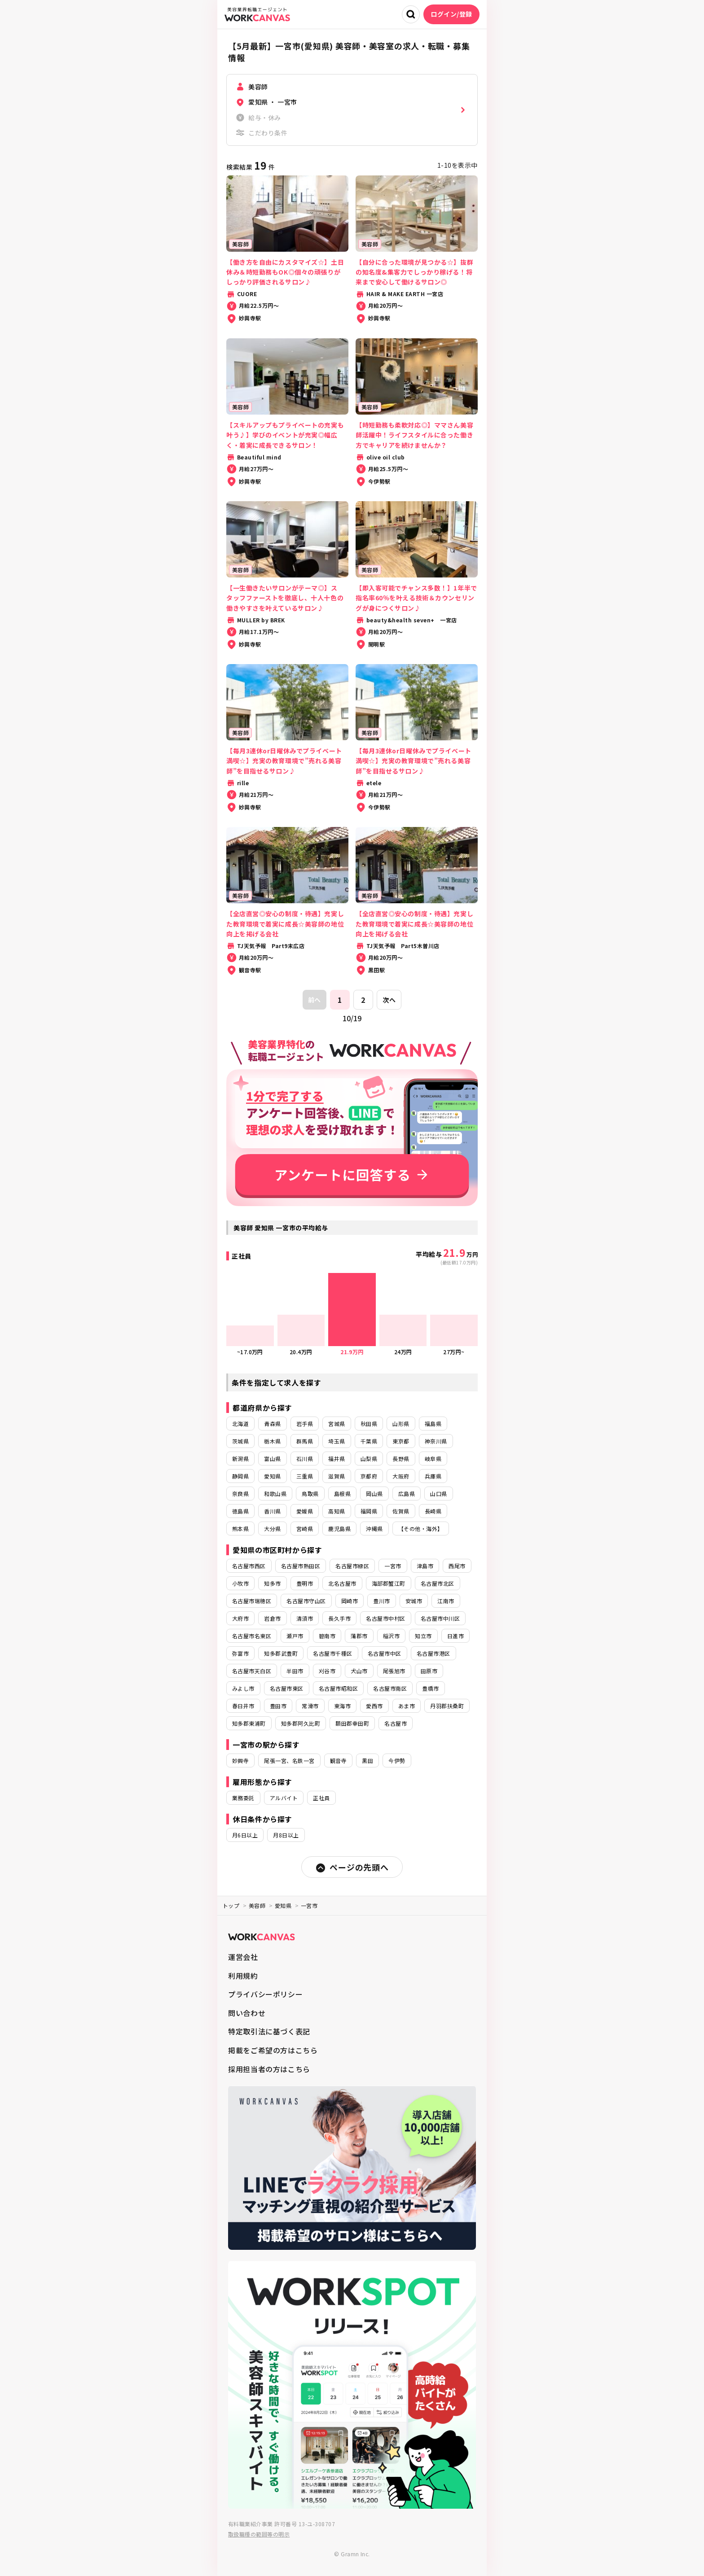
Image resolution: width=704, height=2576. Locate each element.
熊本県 (240, 1528)
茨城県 (240, 1441)
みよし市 (243, 1688)
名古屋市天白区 (251, 1671)
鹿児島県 (339, 1528)
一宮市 (392, 1566)
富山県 (272, 1458)
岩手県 (304, 1423)
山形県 (400, 1423)
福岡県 (369, 1511)
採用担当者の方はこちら (269, 2069)
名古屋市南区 (390, 1688)
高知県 (336, 1511)
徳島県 (240, 1511)
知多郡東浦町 (249, 1723)
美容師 (257, 1905)
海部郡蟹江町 (388, 1583)
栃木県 (272, 1441)
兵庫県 (433, 1476)
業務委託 (243, 1798)
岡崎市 (349, 1601)
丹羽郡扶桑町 (447, 1706)
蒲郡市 (359, 1636)
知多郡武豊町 (281, 1653)
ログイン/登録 (451, 13)
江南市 (445, 1601)
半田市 (294, 1671)
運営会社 (243, 1956)
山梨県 (369, 1458)
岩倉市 (272, 1618)
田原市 (429, 1671)
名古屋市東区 (287, 1688)
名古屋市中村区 (385, 1618)
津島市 (425, 1566)
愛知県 (272, 1476)
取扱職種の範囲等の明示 (259, 2534)
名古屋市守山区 (306, 1601)
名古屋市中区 (384, 1653)
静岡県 (240, 1476)
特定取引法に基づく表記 (269, 2031)
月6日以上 (245, 1835)
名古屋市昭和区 (338, 1688)
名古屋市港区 (433, 1653)
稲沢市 (391, 1636)
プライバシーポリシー (265, 1994)
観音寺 (338, 1760)
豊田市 (278, 1706)
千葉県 (369, 1441)
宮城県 (336, 1423)
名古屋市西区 (249, 1566)
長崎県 (433, 1511)
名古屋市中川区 (440, 1618)
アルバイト (284, 1798)
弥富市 (240, 1653)
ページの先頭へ (351, 1867)
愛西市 (374, 1706)
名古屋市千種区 (332, 1653)
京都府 (369, 1476)
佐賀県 (400, 1511)
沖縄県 (374, 1528)
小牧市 (240, 1583)
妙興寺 (240, 1760)
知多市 (272, 1583)
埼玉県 (336, 1441)
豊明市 (304, 1583)
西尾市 (457, 1566)
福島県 (433, 1423)
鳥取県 (310, 1493)
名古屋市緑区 (352, 1566)
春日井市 (243, 1706)
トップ (231, 1905)
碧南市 (327, 1636)
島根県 (342, 1493)
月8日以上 (286, 1835)
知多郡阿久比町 (300, 1723)
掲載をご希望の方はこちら (273, 2050)
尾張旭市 (394, 1671)
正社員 (321, 1798)
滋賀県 (336, 1476)
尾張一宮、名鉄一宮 (289, 1760)
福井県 (336, 1458)
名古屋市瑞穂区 (251, 1601)
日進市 (455, 1636)
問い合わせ (246, 2012)
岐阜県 (433, 1458)
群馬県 (304, 1441)
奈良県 (240, 1493)
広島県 (406, 1493)
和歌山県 (275, 1493)
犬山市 (359, 1671)
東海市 (342, 1706)
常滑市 (310, 1706)
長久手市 (339, 1618)
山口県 (438, 1493)
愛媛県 (304, 1511)
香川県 (272, 1511)
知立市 (423, 1636)
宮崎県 (304, 1528)
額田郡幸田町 (352, 1723)
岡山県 (374, 1493)
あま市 (406, 1706)
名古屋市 (395, 1723)
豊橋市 (430, 1688)
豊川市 (381, 1601)
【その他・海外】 (420, 1528)
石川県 (304, 1458)
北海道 (240, 1423)
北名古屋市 (342, 1583)
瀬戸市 (294, 1636)
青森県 (272, 1423)
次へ (389, 999)
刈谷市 (327, 1671)
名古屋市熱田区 (300, 1566)
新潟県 (240, 1458)
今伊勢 (396, 1760)
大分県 (272, 1528)
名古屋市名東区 (251, 1636)
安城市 (413, 1601)
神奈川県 (436, 1441)
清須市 (304, 1618)
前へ (314, 999)
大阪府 (400, 1476)
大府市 (240, 1618)
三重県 (304, 1476)
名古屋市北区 (437, 1583)
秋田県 (369, 1423)
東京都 (400, 1441)
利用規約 (243, 1975)
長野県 (400, 1458)
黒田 (367, 1760)
